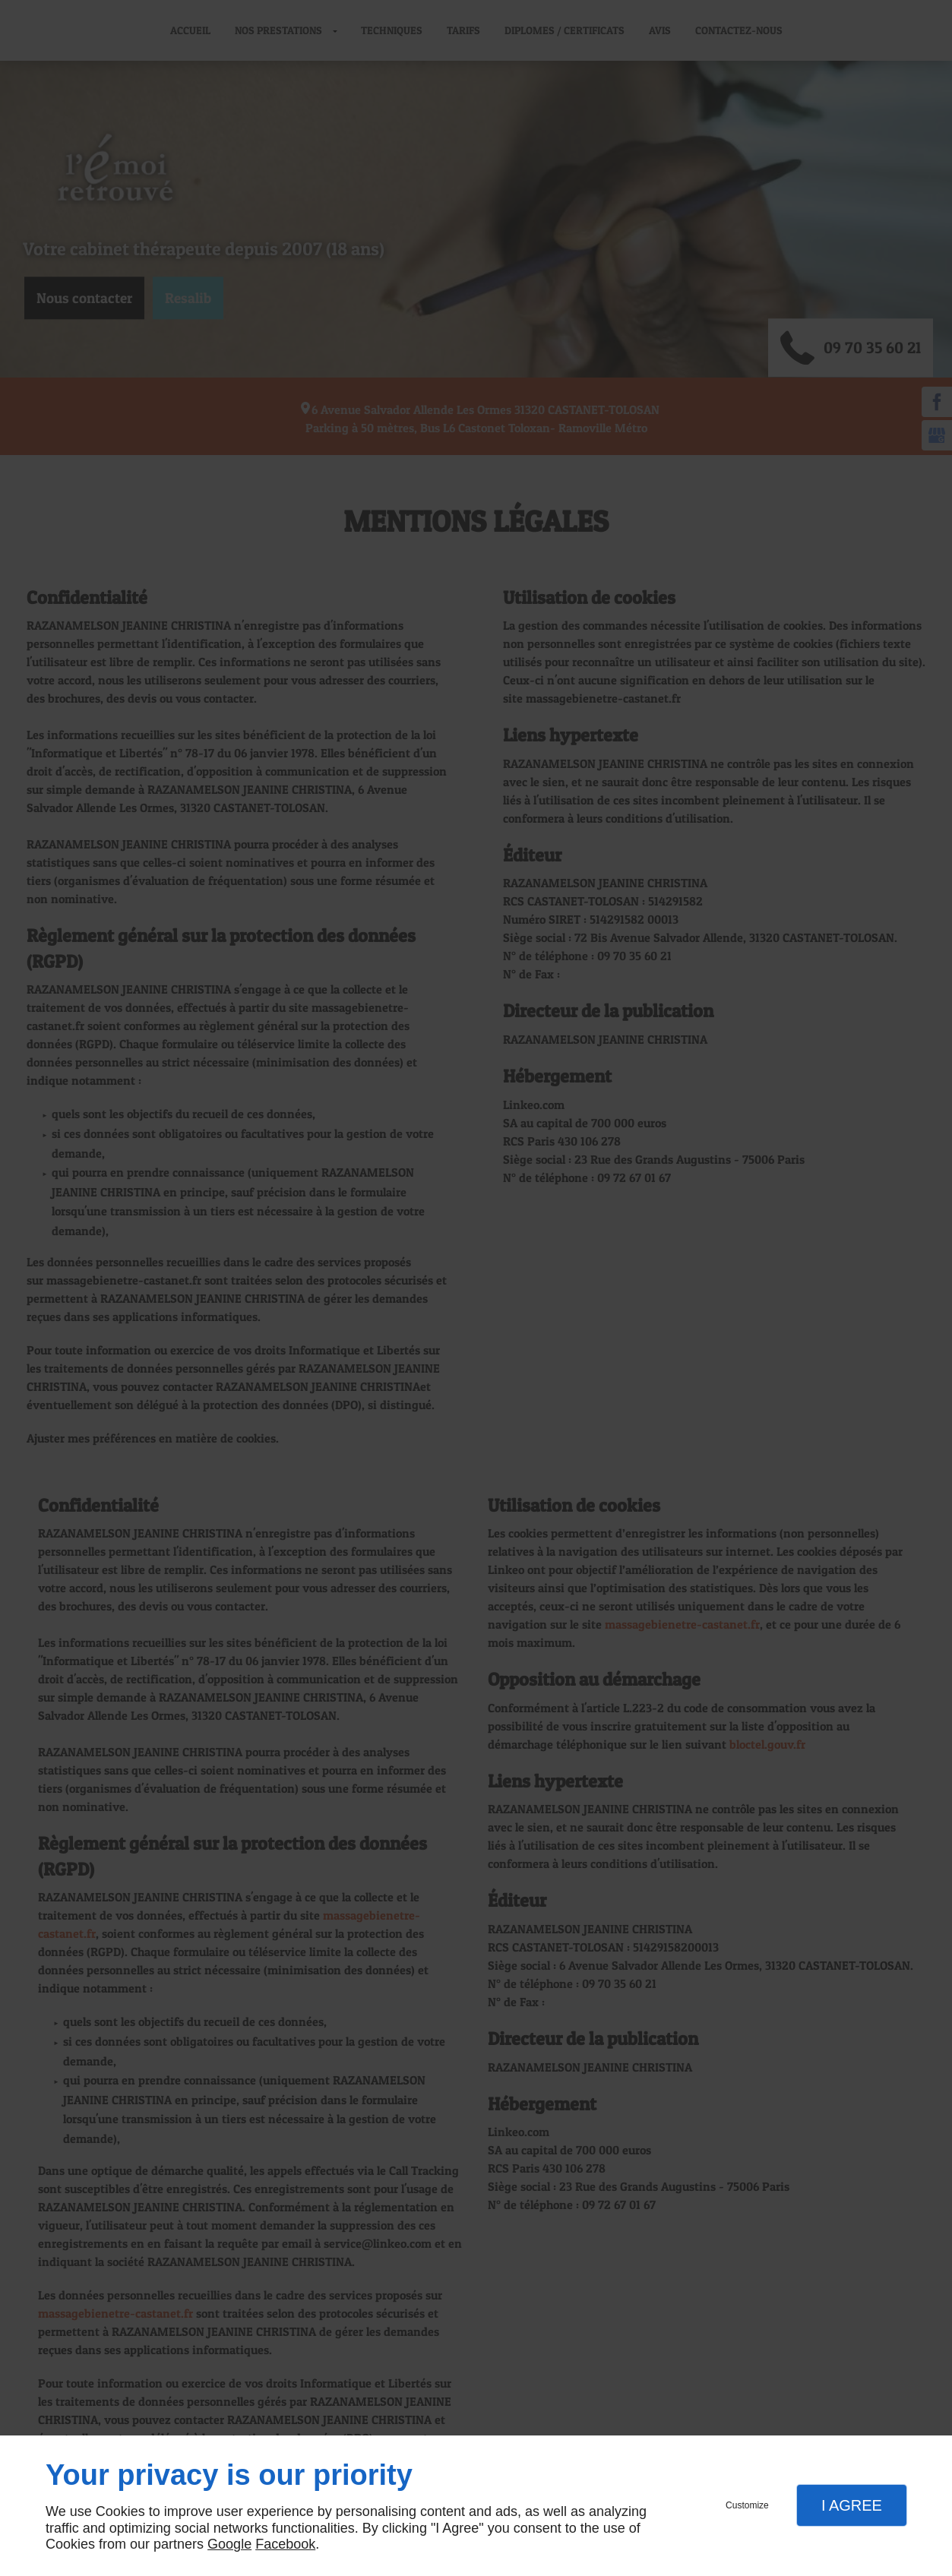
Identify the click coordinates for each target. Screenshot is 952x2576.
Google (229, 2544)
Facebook (285, 2544)
